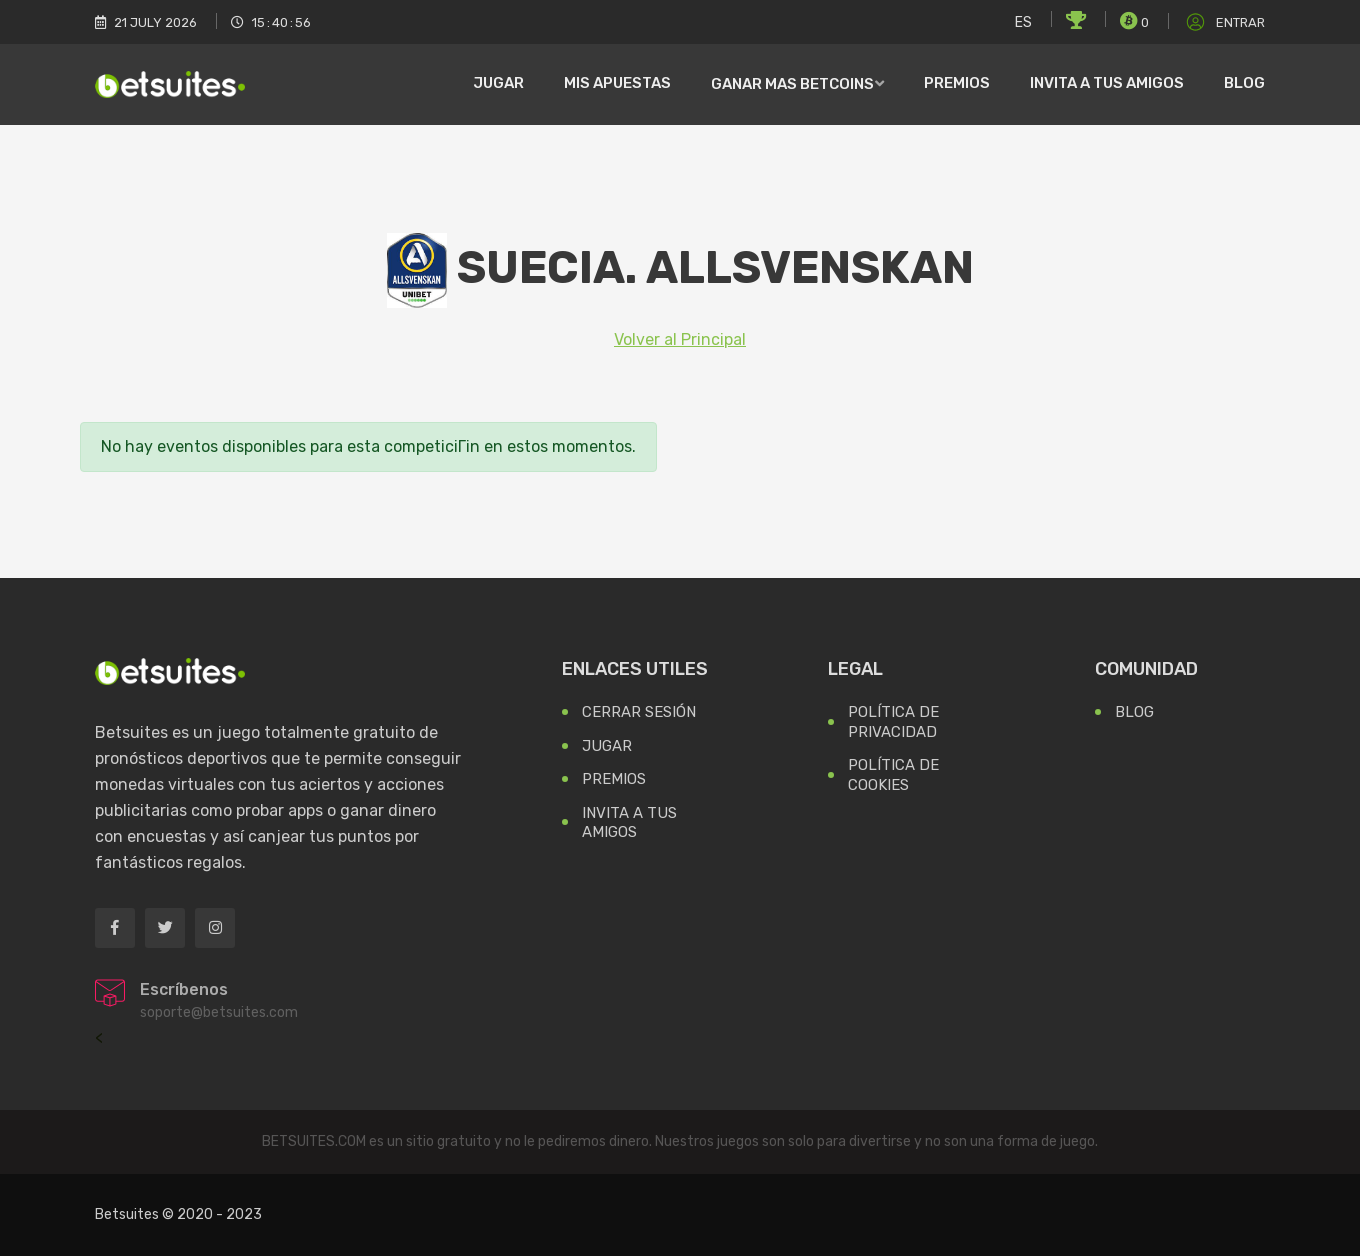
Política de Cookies (893, 775)
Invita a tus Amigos (629, 823)
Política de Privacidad (893, 722)
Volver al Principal (680, 339)
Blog (1244, 83)
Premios (957, 83)
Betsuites (127, 1214)
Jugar (498, 83)
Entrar (1224, 22)
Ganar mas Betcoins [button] (792, 84)
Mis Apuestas (617, 83)
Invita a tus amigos (1107, 83)
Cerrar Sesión (639, 712)
